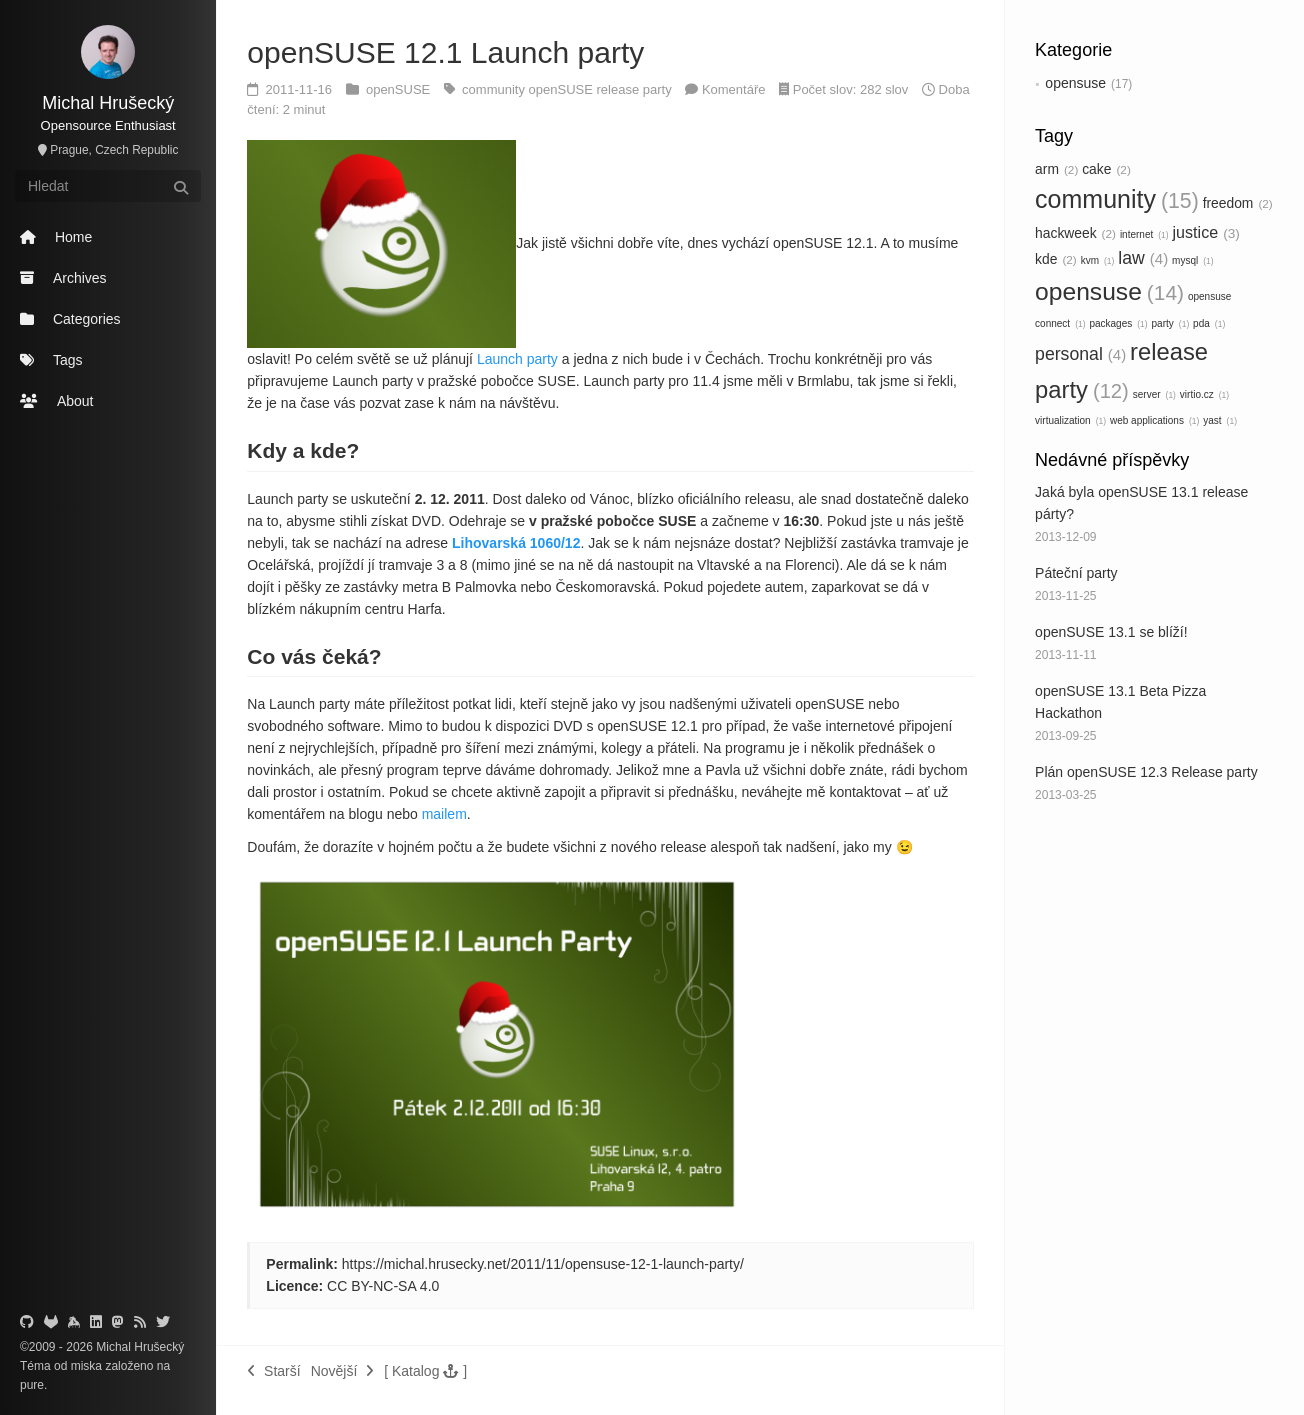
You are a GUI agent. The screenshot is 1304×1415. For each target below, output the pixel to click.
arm (1056, 169)
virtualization (1070, 420)
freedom (1238, 203)
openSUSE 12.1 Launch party (445, 52)
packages (1118, 323)
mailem (444, 814)
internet (1144, 234)
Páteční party (1076, 573)
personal (1080, 354)
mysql (1193, 260)
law (1143, 258)
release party (636, 89)
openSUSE (400, 89)
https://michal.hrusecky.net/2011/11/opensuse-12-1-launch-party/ (543, 1264)
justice (1206, 232)
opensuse (1075, 83)
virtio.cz (1204, 394)
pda (1209, 323)
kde (1056, 259)
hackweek (1075, 233)
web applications (1154, 420)
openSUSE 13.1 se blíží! (1111, 632)
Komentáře (734, 89)
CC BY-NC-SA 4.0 (383, 1286)
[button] (425, 1371)
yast (1220, 420)
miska (86, 1366)
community (1117, 199)
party (1171, 323)
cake (1106, 169)
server (1154, 394)
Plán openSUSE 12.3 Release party (1146, 772)
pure (32, 1385)
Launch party (517, 359)
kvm (1098, 260)
